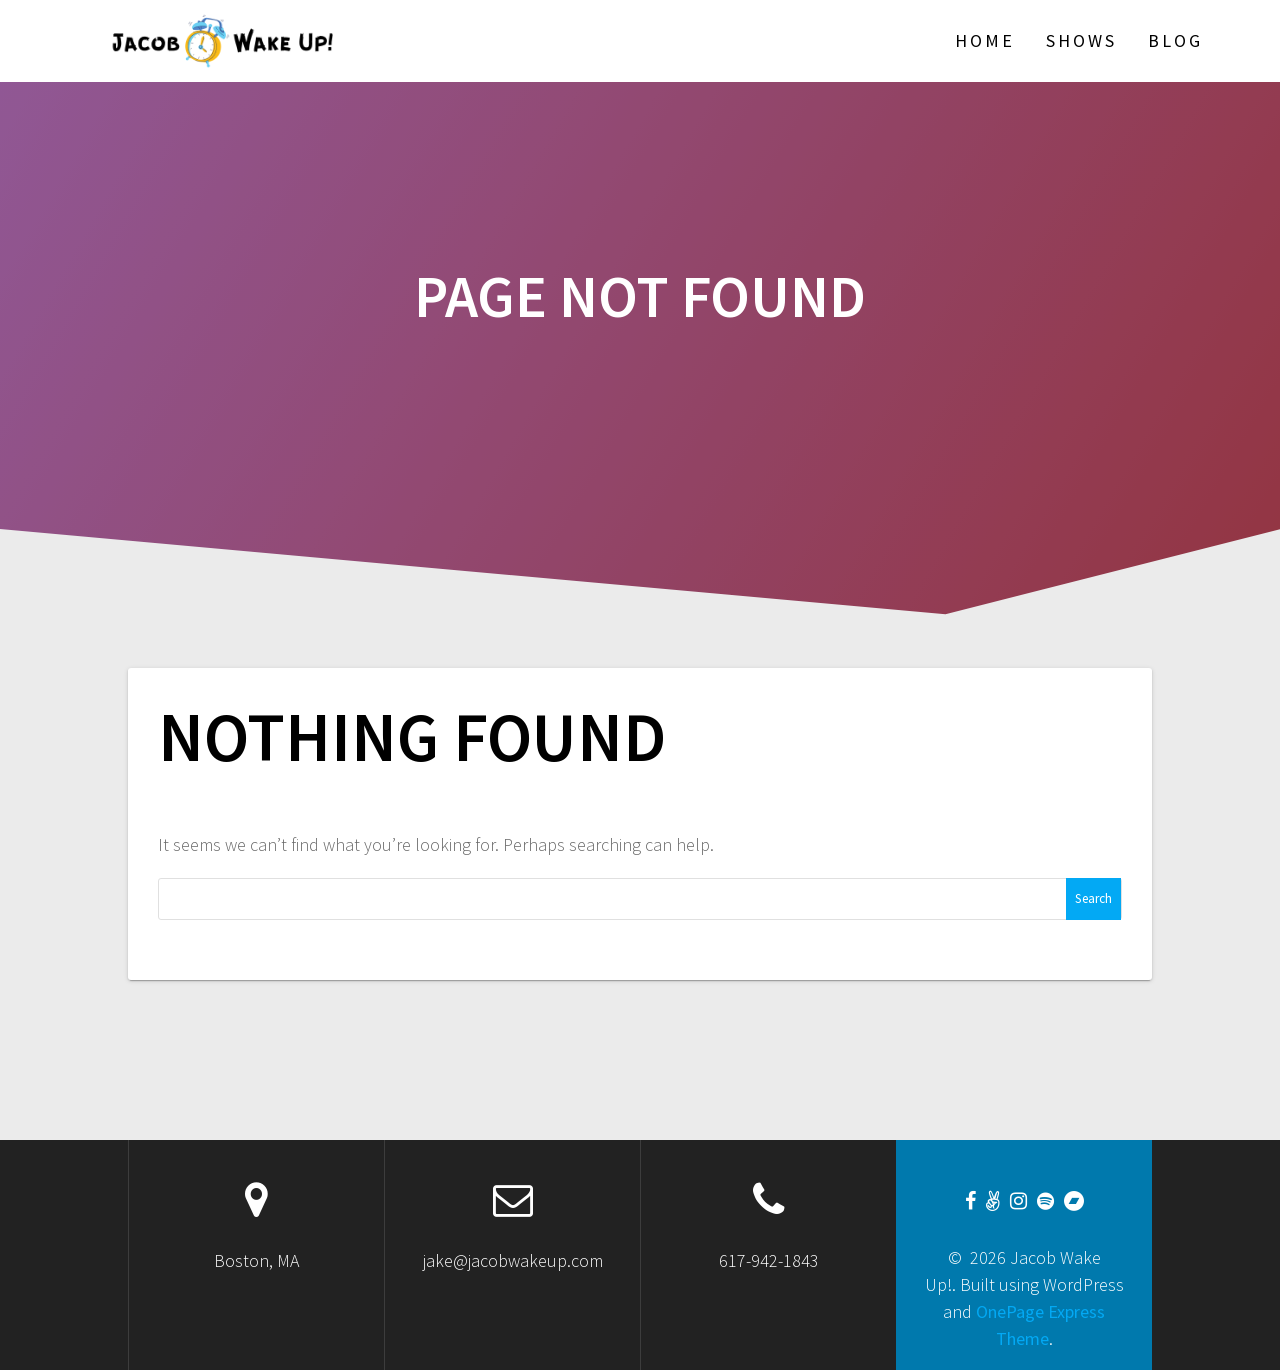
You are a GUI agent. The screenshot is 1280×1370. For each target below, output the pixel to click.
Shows (1081, 40)
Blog (1175, 40)
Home (985, 40)
